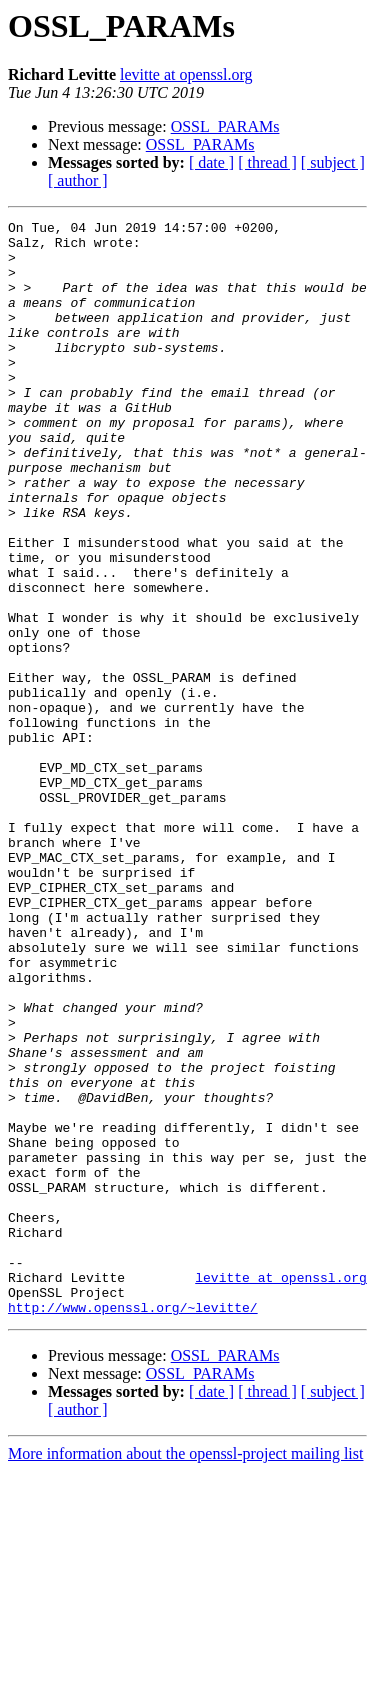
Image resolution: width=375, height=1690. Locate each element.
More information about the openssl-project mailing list (185, 1672)
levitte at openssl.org (186, 74)
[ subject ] (333, 162)
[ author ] (78, 180)
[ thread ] (267, 162)
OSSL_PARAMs (225, 126)
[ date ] (211, 162)
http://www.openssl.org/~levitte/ (133, 1526)
